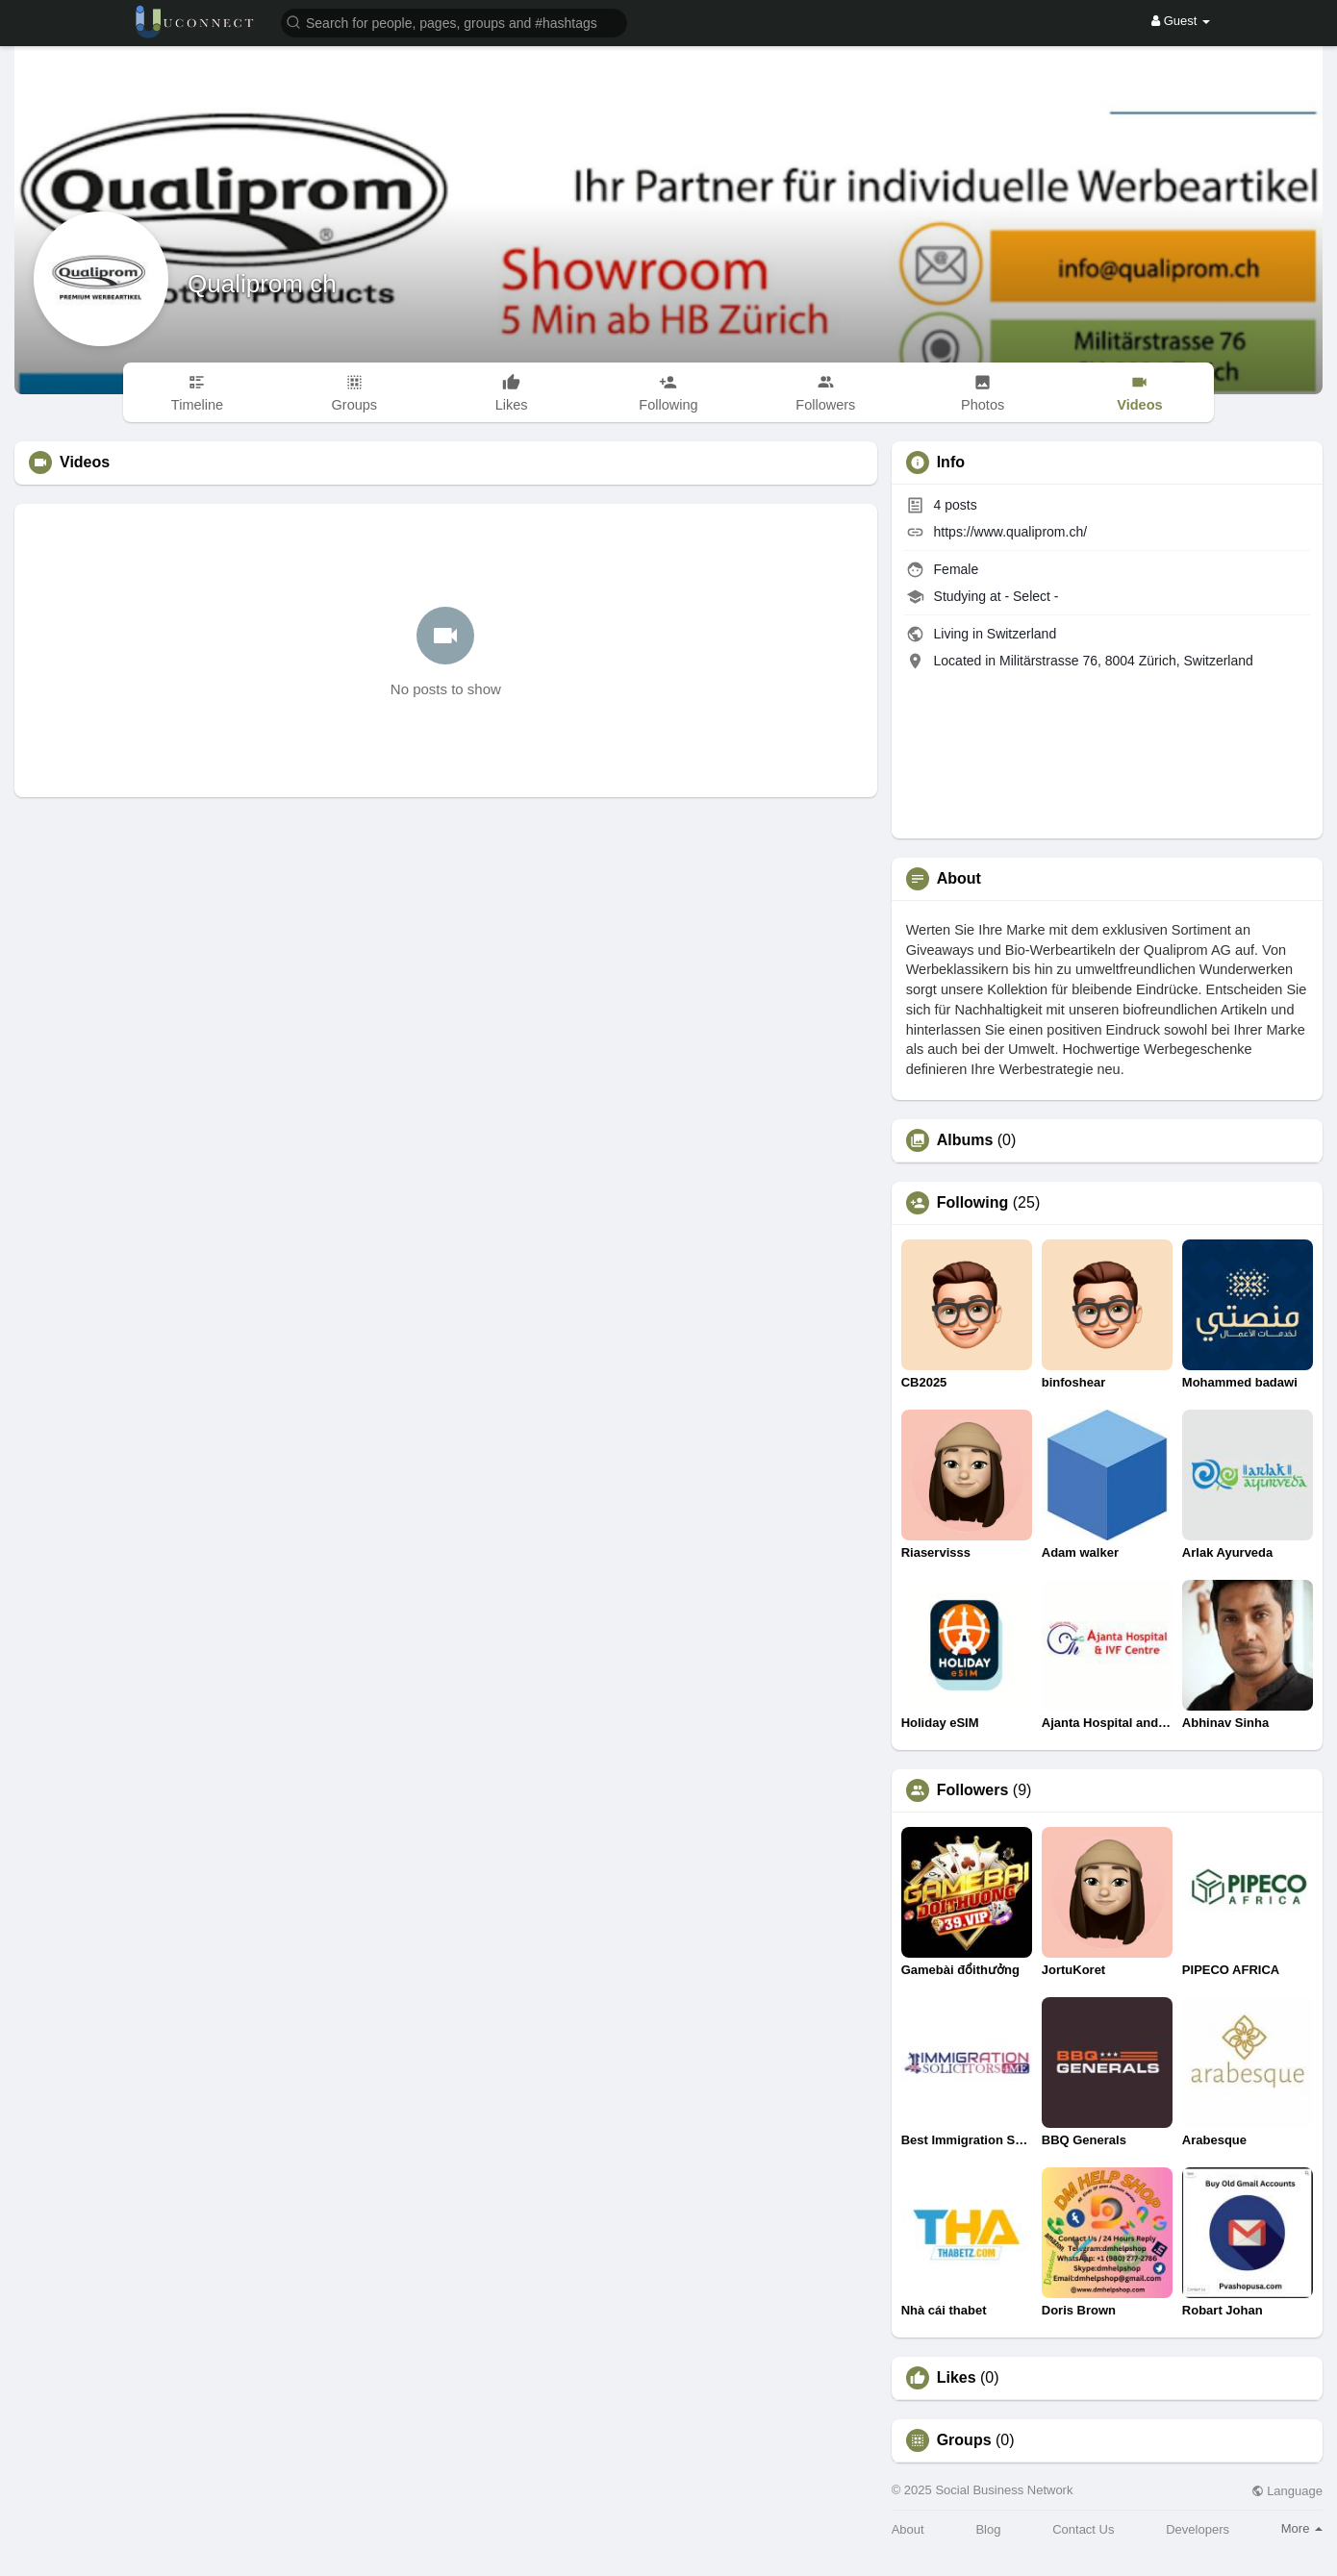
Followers (973, 1790)
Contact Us (1083, 2529)
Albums (965, 1140)
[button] (454, 22)
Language (1287, 2491)
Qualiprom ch (262, 283)
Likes (956, 2378)
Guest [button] (1180, 20)
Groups (964, 2440)
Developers (1197, 2529)
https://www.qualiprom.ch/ (1011, 531)
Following (973, 1203)
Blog (987, 2529)
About (908, 2529)
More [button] (1302, 2528)
